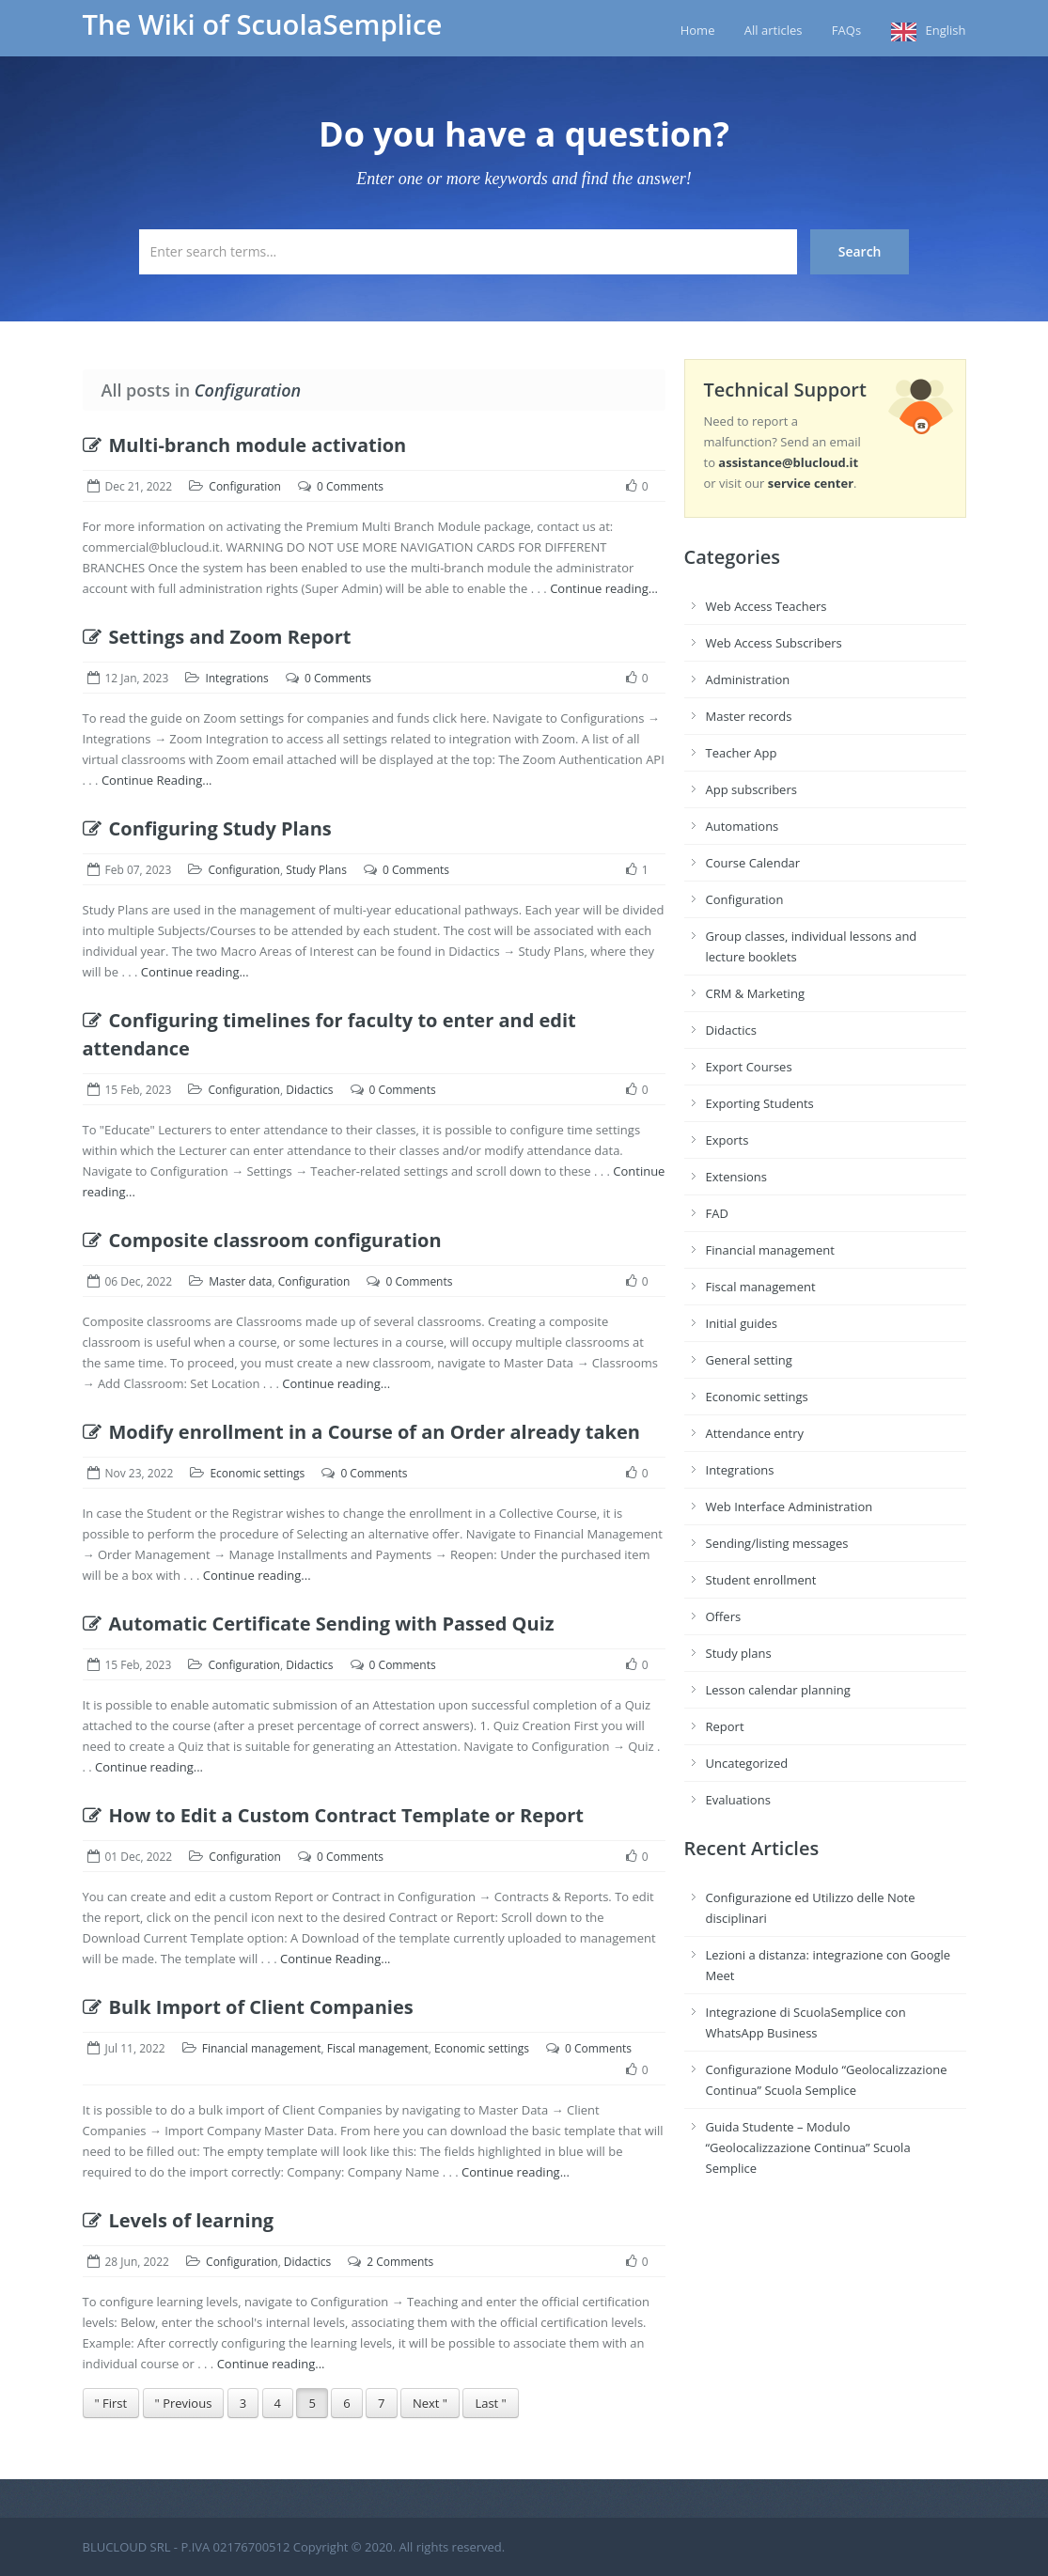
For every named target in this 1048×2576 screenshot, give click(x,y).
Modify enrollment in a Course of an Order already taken (361, 1431)
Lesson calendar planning (778, 1689)
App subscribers (751, 789)
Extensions (736, 1176)
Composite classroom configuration (262, 1240)
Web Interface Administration (789, 1506)
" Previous (183, 2403)
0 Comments (350, 486)
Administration (748, 679)
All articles (773, 30)
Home (697, 30)
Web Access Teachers (766, 606)
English (946, 30)
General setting (749, 1359)
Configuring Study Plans (207, 828)
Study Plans (316, 870)
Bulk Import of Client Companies (248, 2007)
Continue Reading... (157, 780)
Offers (724, 1616)
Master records (749, 716)
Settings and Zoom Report (217, 636)
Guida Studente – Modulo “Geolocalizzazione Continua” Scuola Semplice (808, 2147)
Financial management (261, 2048)
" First (111, 2403)
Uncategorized (747, 1763)
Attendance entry (755, 1433)
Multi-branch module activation (245, 445)
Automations (742, 826)
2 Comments (400, 2262)
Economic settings (257, 1473)
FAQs (846, 30)
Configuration (245, 486)
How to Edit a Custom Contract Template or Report (333, 1815)
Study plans (739, 1653)
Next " (430, 2403)
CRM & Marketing (755, 993)
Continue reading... (604, 588)
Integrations (236, 678)
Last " (490, 2403)
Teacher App (741, 752)
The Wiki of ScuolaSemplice (263, 24)
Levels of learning (178, 2220)
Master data (240, 1281)
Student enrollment (761, 1579)
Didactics (309, 1090)
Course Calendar (753, 862)
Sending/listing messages (777, 1543)
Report (725, 1726)
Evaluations (738, 1799)
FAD (717, 1213)
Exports (727, 1140)
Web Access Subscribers (774, 642)
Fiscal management (378, 2048)
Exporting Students (760, 1103)
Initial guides (741, 1323)
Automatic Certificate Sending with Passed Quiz (319, 1623)
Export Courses (749, 1066)
